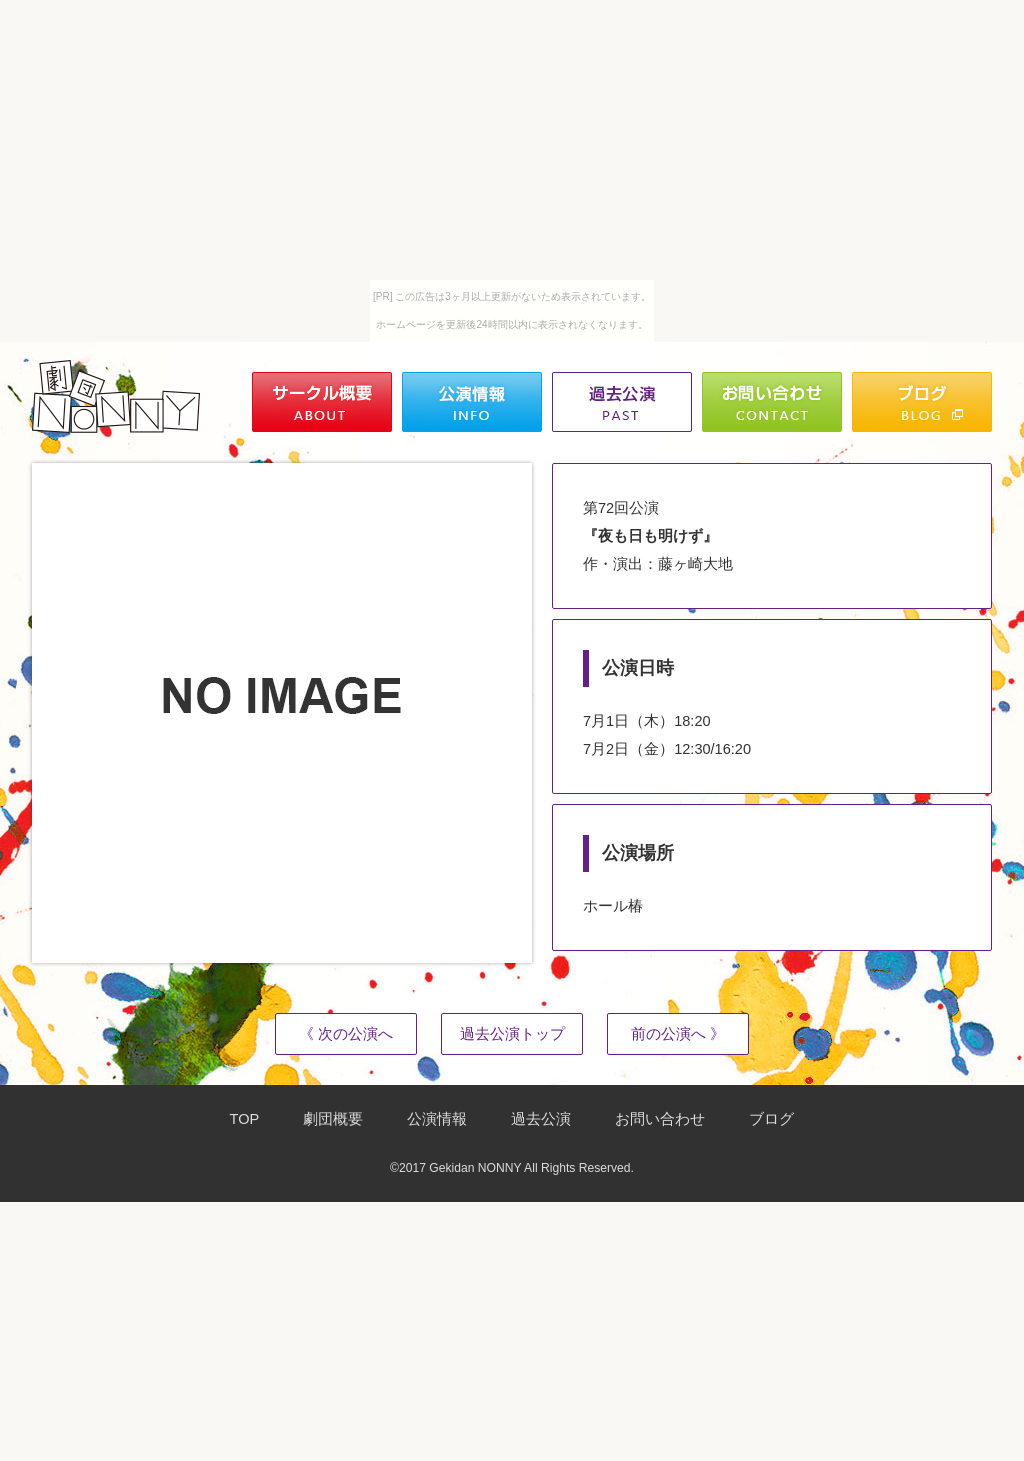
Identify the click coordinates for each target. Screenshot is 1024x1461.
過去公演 (541, 1119)
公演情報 (437, 1119)
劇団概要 (333, 1119)
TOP (245, 1119)
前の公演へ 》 (678, 1034)
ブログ (771, 1119)
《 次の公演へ (346, 1034)
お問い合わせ (660, 1119)
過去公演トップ (512, 1034)
